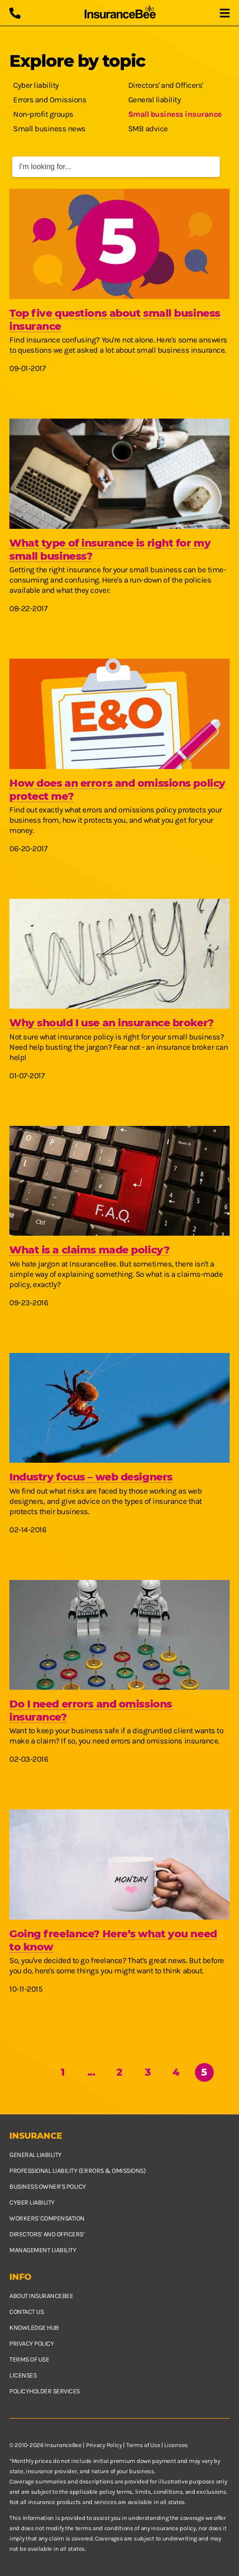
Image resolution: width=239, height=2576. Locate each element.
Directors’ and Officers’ (46, 2234)
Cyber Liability (32, 2202)
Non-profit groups (43, 114)
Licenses (22, 2375)
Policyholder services (44, 2391)
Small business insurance (175, 114)
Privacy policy (31, 2344)
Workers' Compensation (47, 2218)
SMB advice (148, 128)
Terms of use (29, 2359)
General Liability (35, 2155)
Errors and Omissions (49, 99)
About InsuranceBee (41, 2296)
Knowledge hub (34, 2328)
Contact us (26, 2312)
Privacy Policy (104, 2444)
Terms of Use (143, 2444)
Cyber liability (36, 85)
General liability (154, 99)
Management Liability (42, 2250)
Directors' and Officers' (165, 85)
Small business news (49, 128)
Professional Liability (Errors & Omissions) (77, 2171)
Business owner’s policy (47, 2187)
